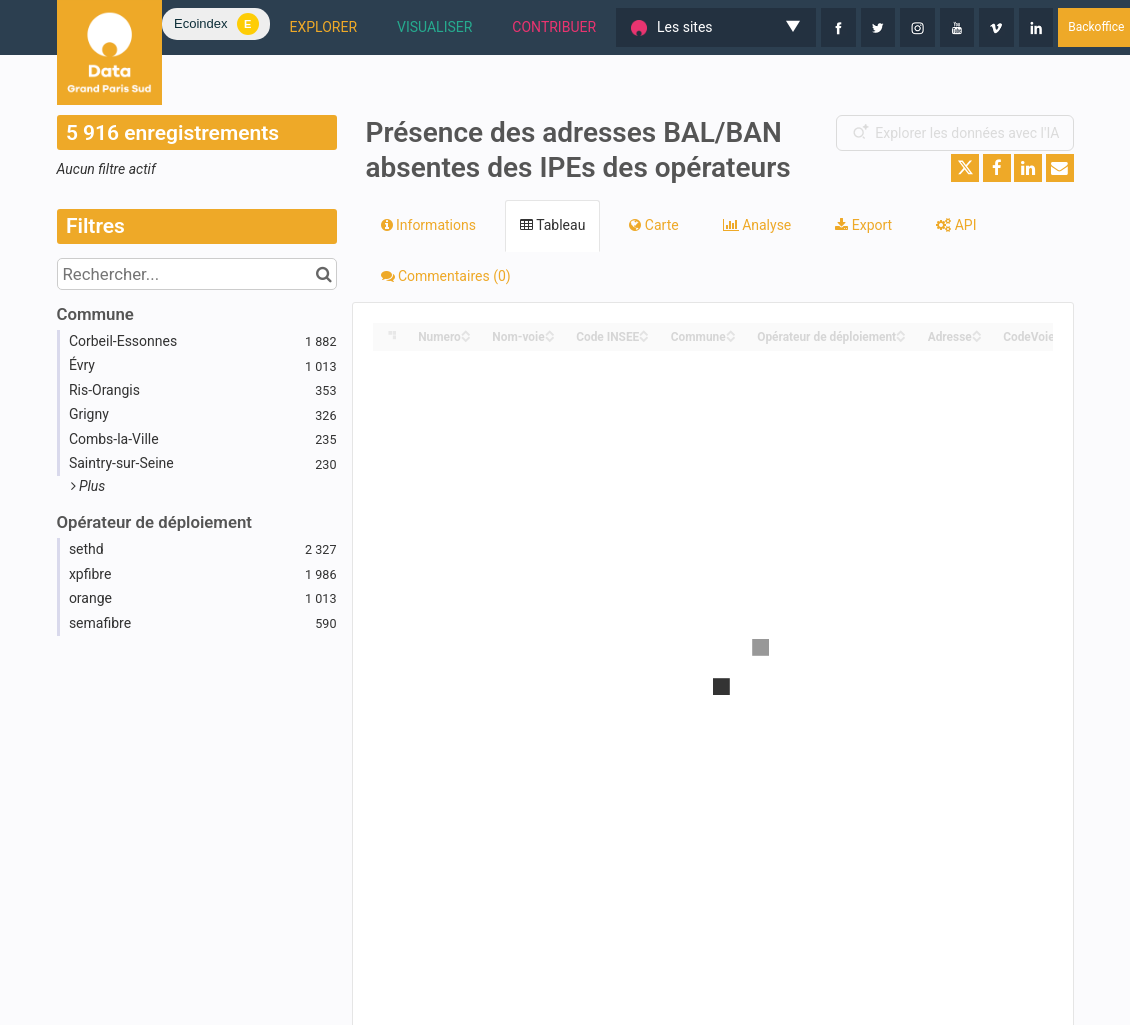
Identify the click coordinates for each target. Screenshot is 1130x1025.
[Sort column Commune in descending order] (731, 337)
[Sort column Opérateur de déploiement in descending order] (901, 337)
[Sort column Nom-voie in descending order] (550, 337)
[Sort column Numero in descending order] (466, 337)
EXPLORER (324, 27)
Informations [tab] (428, 225)
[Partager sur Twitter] (965, 168)
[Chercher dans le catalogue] (324, 274)
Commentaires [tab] (446, 276)
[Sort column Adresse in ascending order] (977, 331)
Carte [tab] (653, 225)
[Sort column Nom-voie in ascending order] (550, 331)
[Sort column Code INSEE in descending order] (644, 337)
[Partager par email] (1060, 168)
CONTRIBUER (554, 27)
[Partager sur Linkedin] (1028, 168)
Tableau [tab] (552, 225)
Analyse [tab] (757, 225)
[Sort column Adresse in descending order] (977, 337)
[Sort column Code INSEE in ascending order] (644, 331)
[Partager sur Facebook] (997, 168)
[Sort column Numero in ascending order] (466, 331)
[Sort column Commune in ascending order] (731, 331)
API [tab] (956, 225)
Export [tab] (863, 225)
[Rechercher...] (197, 274)
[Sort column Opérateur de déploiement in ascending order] (901, 331)
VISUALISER (434, 27)
